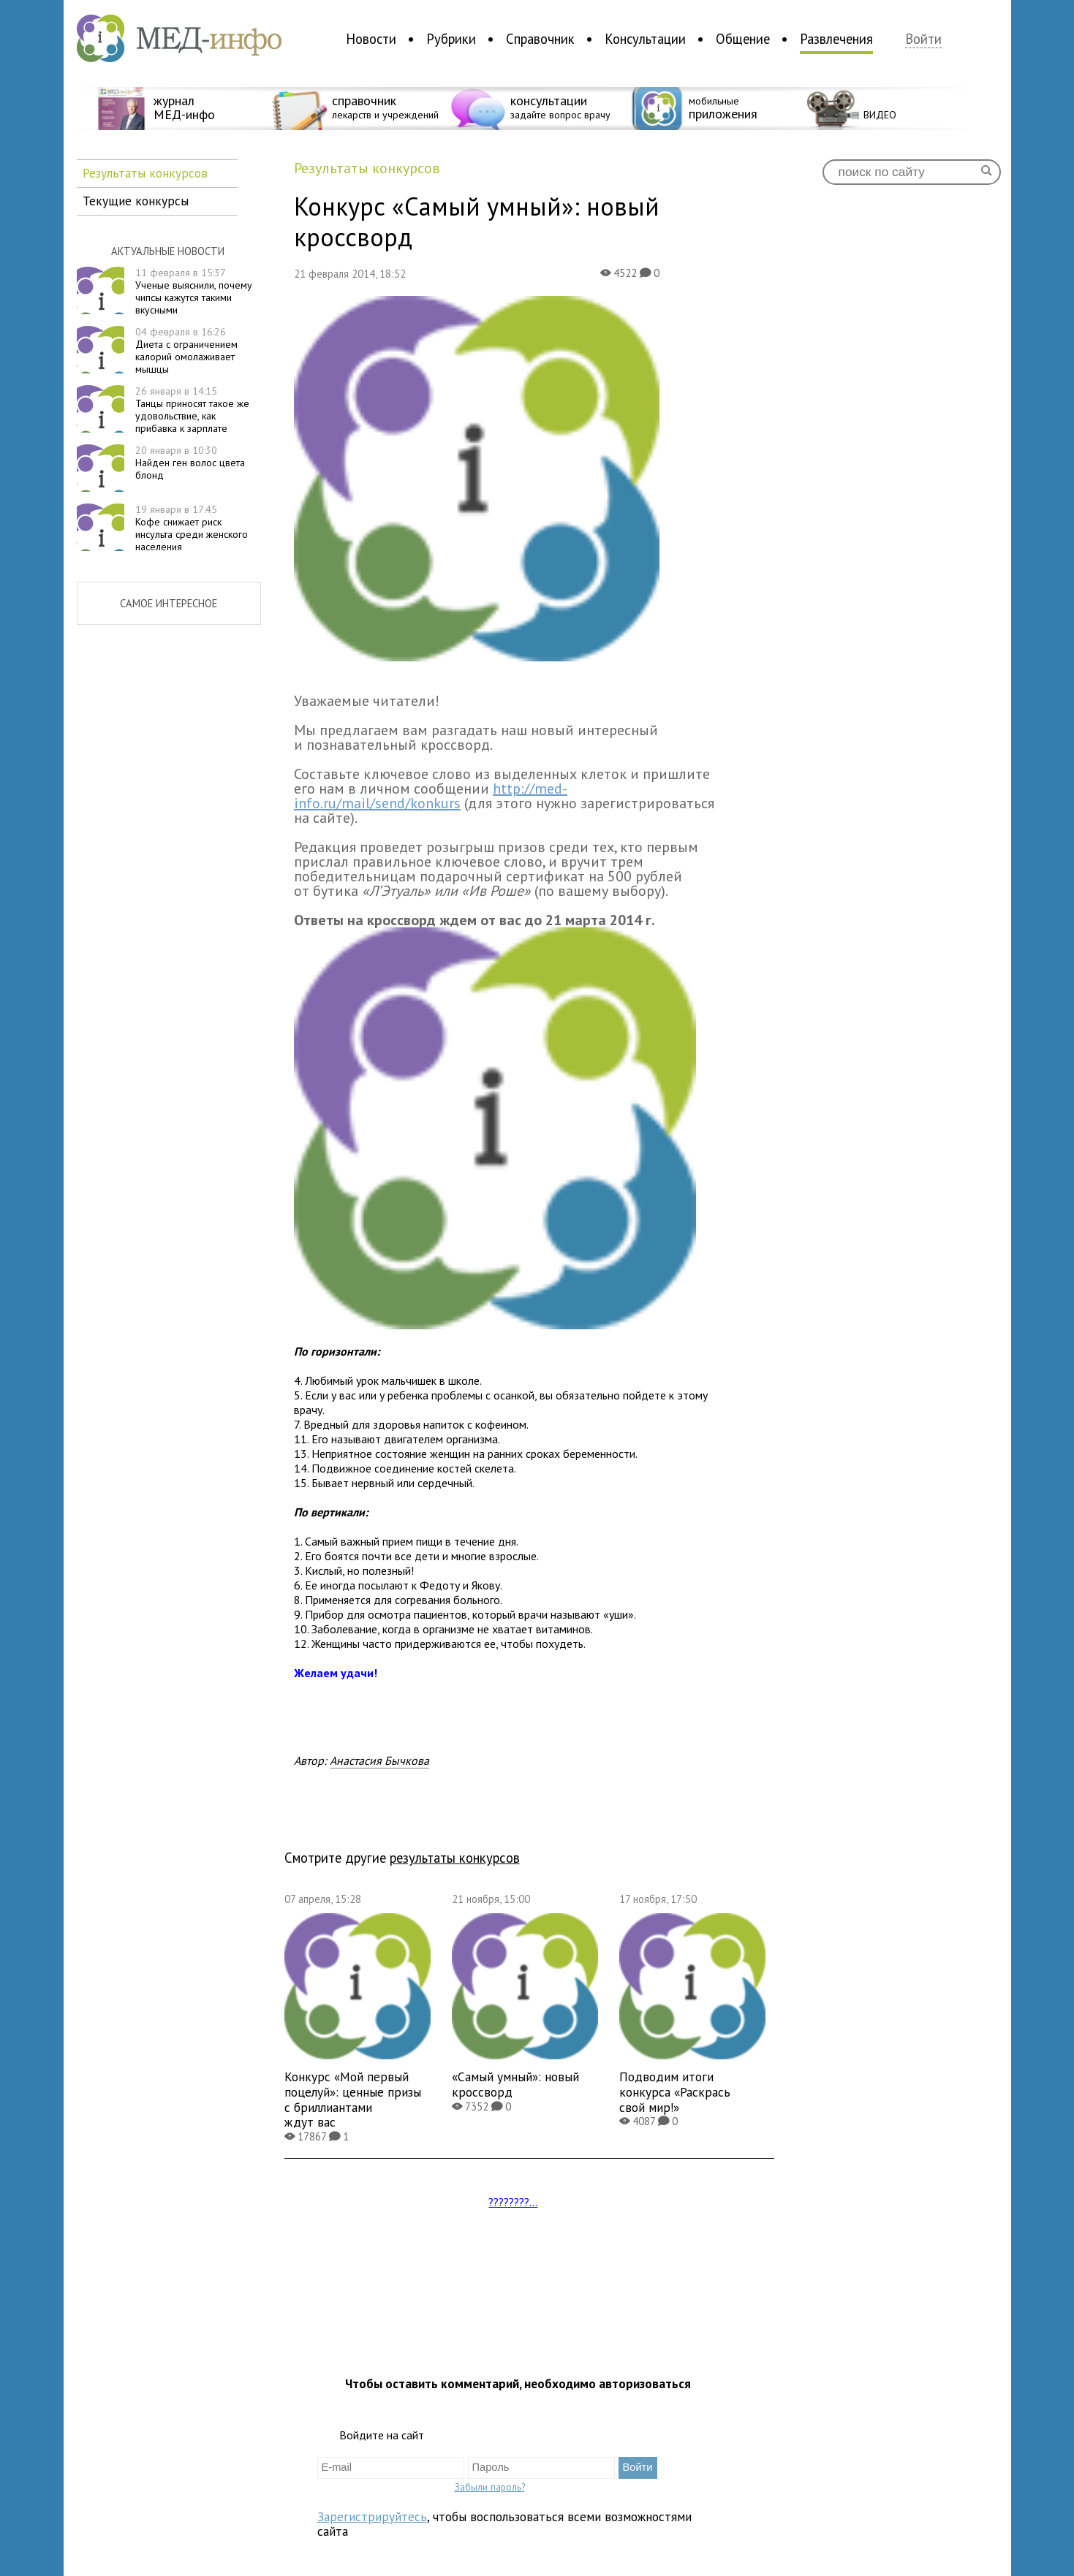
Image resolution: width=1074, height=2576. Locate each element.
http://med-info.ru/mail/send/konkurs (430, 796)
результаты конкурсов (455, 1858)
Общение (743, 39)
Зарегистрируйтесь (372, 2516)
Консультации (645, 39)
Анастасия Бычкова (379, 1760)
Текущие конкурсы (136, 200)
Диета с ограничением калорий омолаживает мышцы (186, 350)
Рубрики (451, 39)
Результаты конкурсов (145, 172)
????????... (512, 2202)
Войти (923, 39)
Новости (371, 39)
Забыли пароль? (490, 2487)
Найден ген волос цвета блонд (190, 463)
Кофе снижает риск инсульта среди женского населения (191, 527)
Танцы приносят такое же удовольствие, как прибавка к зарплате (192, 409)
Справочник (540, 39)
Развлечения (836, 39)
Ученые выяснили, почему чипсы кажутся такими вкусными (193, 291)
